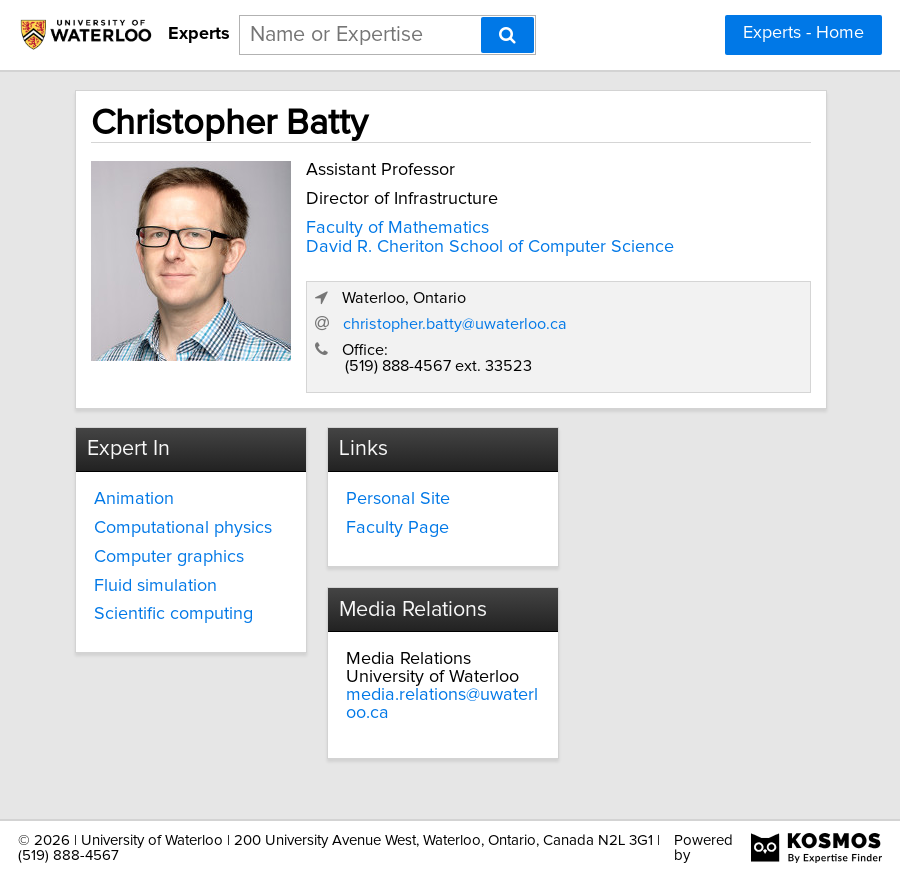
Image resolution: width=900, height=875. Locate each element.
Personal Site (398, 499)
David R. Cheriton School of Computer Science (490, 247)
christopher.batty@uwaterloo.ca (455, 324)
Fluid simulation (155, 586)
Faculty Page (397, 528)
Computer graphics (169, 557)
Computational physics (183, 528)
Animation (134, 499)
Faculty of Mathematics (397, 228)
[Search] (507, 35)
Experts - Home (803, 33)
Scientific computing (173, 614)
